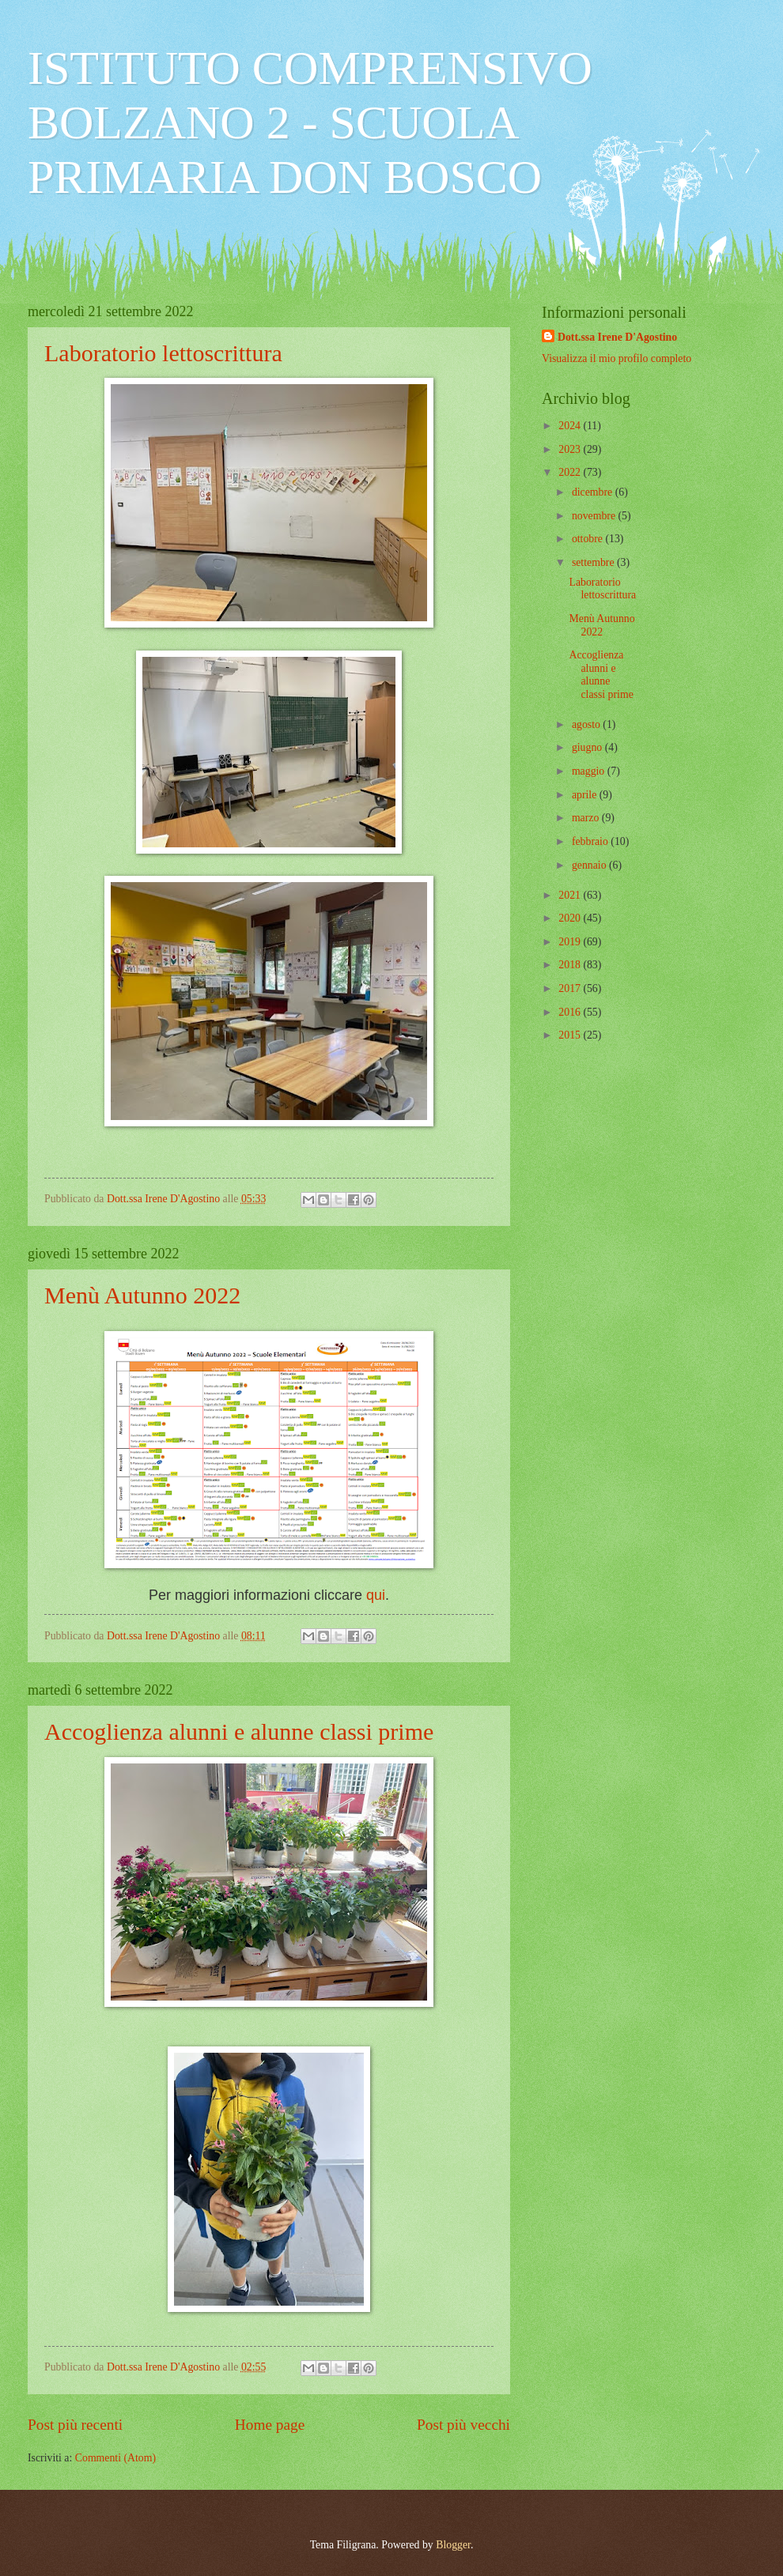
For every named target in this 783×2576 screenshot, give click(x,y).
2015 (570, 1035)
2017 (570, 988)
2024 (570, 426)
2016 (570, 1012)
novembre (595, 516)
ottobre (589, 539)
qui (375, 1595)
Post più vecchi (463, 2424)
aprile (586, 795)
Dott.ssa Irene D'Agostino (617, 337)
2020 (570, 918)
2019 (570, 942)
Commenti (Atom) (115, 2458)
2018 (570, 965)
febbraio (591, 841)
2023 (570, 449)
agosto (587, 724)
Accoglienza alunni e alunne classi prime (238, 1731)
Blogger (453, 2545)
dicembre (593, 492)
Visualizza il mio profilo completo (616, 358)
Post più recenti (75, 2424)
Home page (269, 2424)
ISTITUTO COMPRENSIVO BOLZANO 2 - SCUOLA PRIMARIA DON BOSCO (310, 122)
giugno (588, 747)
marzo (587, 818)
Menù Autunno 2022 (142, 1295)
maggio (589, 771)
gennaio (590, 865)
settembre (594, 562)
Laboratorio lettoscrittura (163, 353)
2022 (570, 472)
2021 (570, 895)
